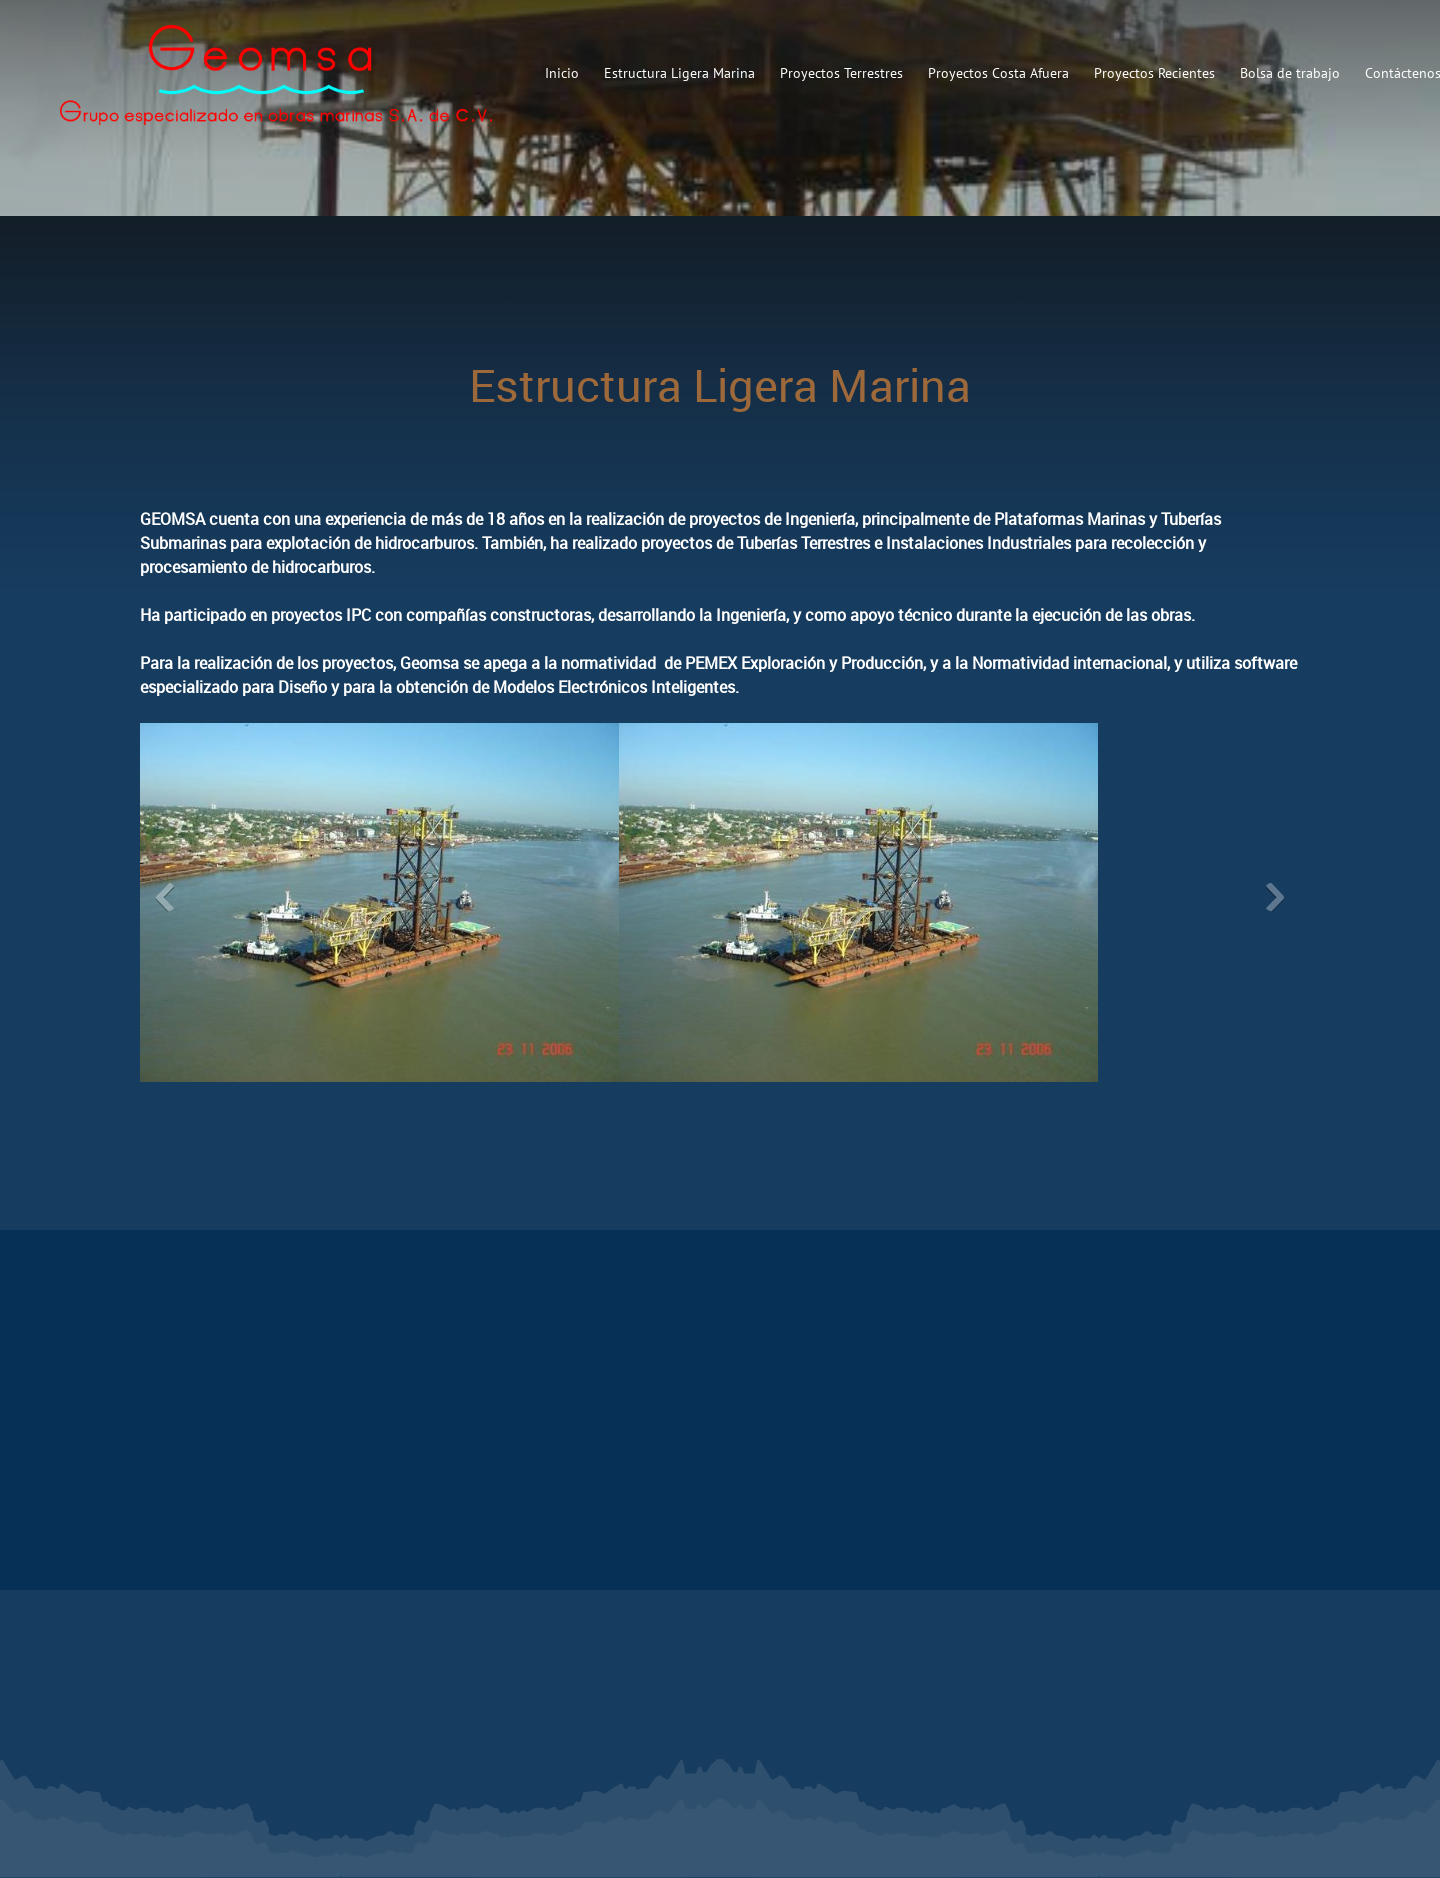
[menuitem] (562, 73)
